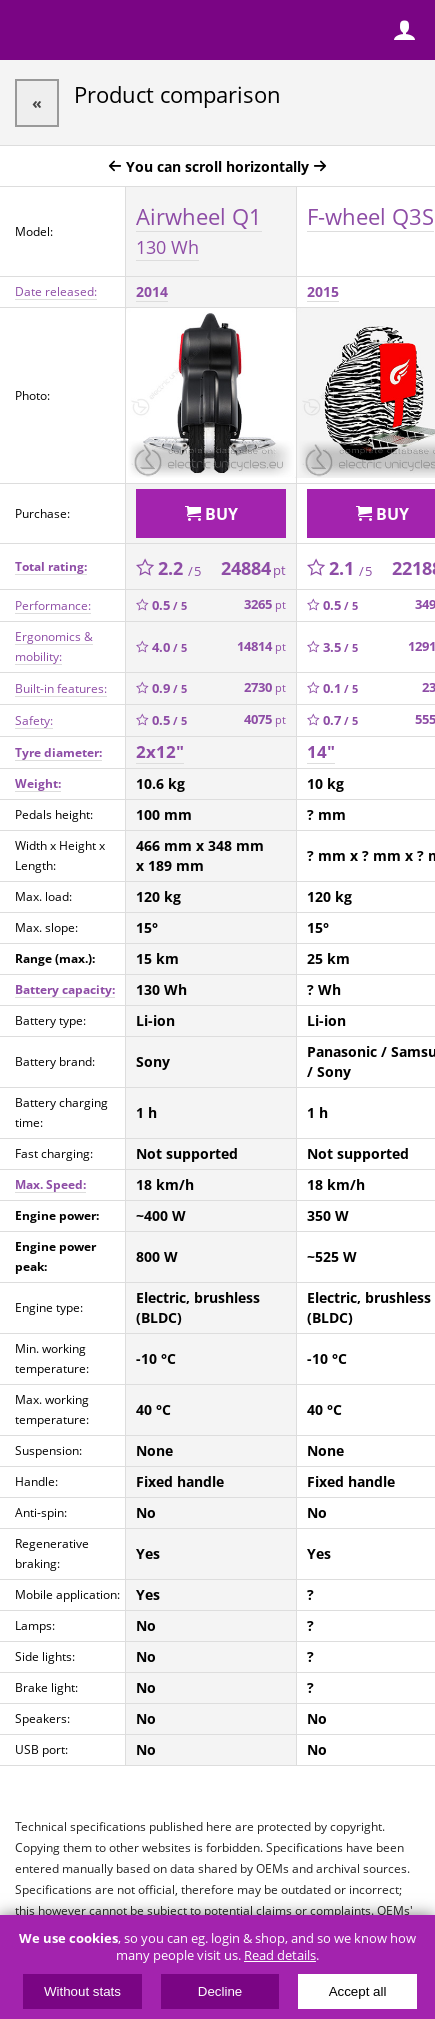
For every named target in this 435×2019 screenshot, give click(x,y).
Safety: (34, 720)
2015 (323, 291)
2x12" (160, 751)
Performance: (53, 605)
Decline (220, 1991)
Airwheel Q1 (199, 230)
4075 (265, 719)
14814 (261, 646)
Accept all (358, 1991)
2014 (152, 291)
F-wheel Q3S (370, 216)
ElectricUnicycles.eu (145, 32)
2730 (265, 687)
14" (321, 751)
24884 (253, 568)
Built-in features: (61, 688)
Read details (280, 1955)
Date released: (56, 291)
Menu (30, 30)
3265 (265, 604)
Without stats (82, 1991)
